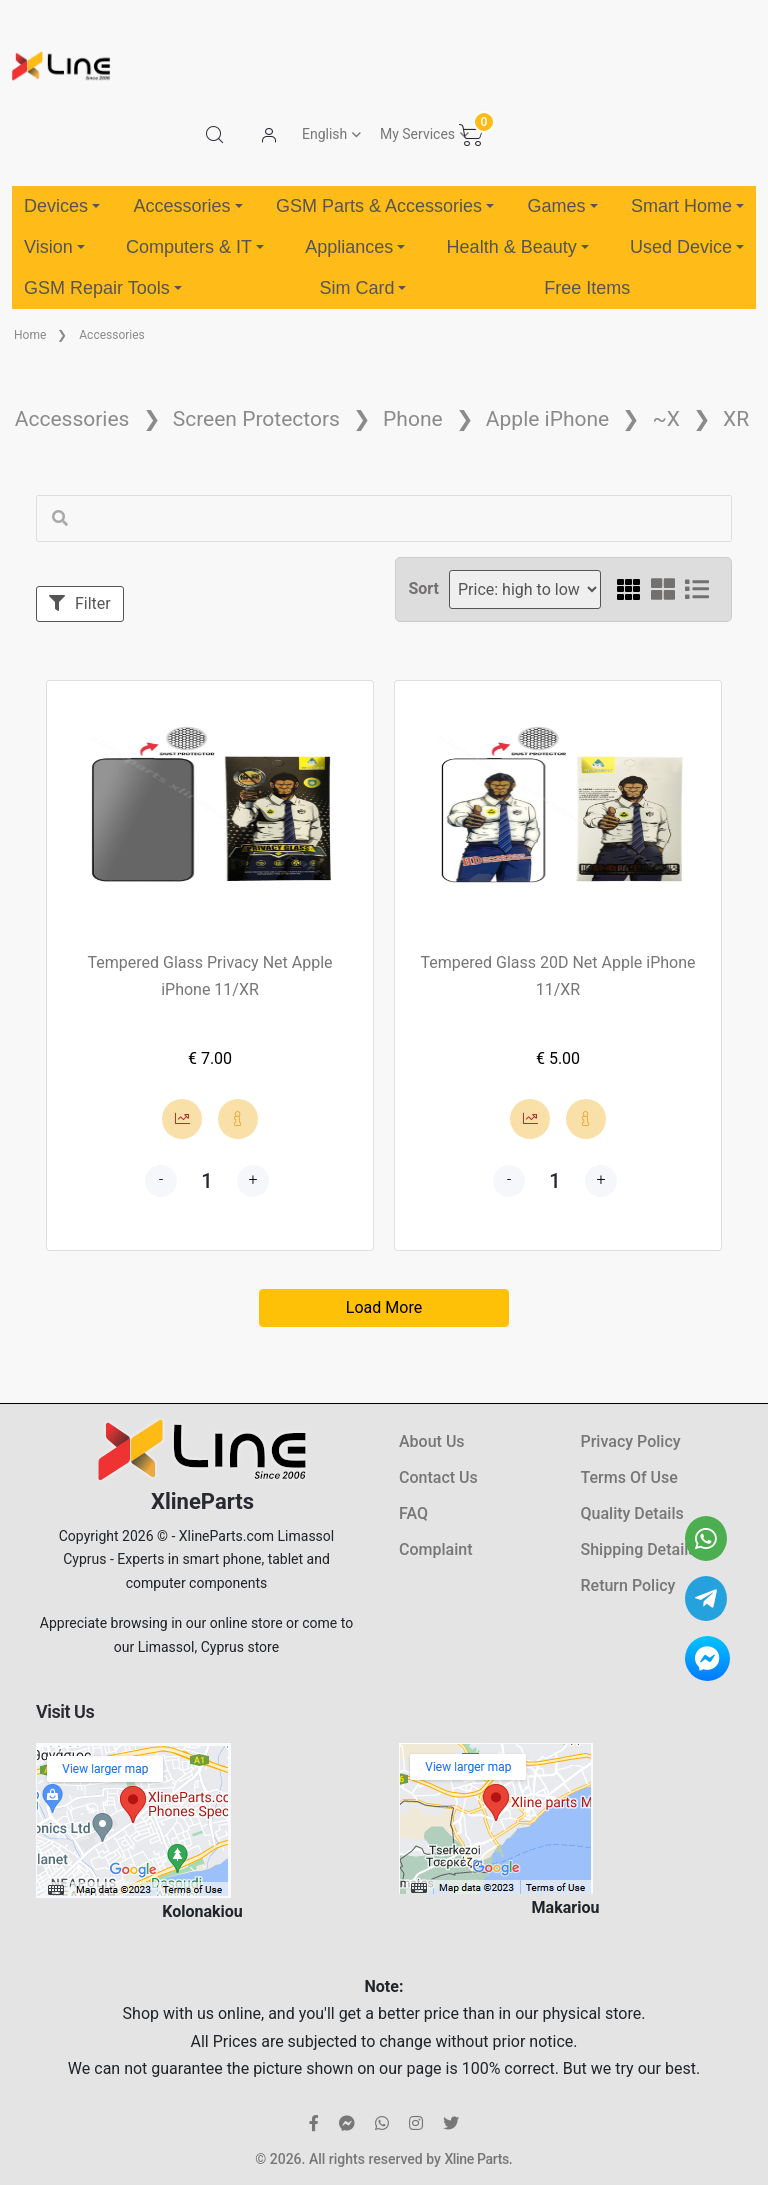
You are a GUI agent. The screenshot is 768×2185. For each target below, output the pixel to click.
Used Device (687, 247)
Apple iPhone (547, 419)
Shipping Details (639, 1549)
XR (736, 419)
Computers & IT (195, 247)
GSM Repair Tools (103, 288)
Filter (80, 603)
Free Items (587, 288)
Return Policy (628, 1585)
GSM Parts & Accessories (385, 206)
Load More (384, 1307)
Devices (62, 206)
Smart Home (687, 206)
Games (562, 206)
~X (665, 419)
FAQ (413, 1513)
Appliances (355, 247)
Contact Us (438, 1477)
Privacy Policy (631, 1441)
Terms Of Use (629, 1477)
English (324, 134)
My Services (417, 134)
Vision (54, 247)
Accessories (187, 206)
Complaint (435, 1549)
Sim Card (362, 288)
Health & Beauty (518, 247)
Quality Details (632, 1513)
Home (30, 335)
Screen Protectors (256, 419)
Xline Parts (476, 2159)
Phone (413, 419)
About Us (432, 1441)
